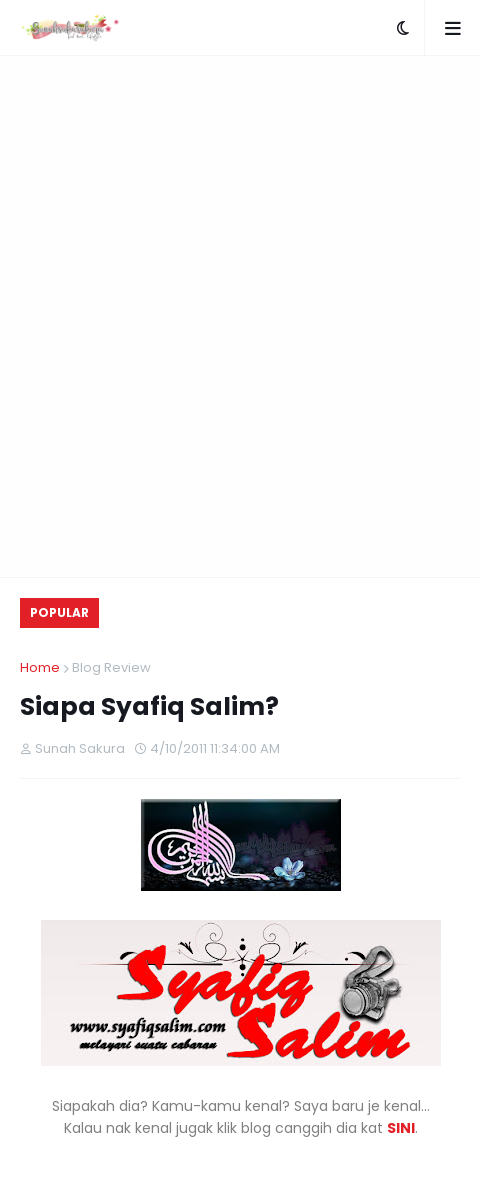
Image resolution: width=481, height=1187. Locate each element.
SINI (401, 1128)
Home (40, 667)
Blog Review (111, 667)
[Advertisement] (240, 316)
